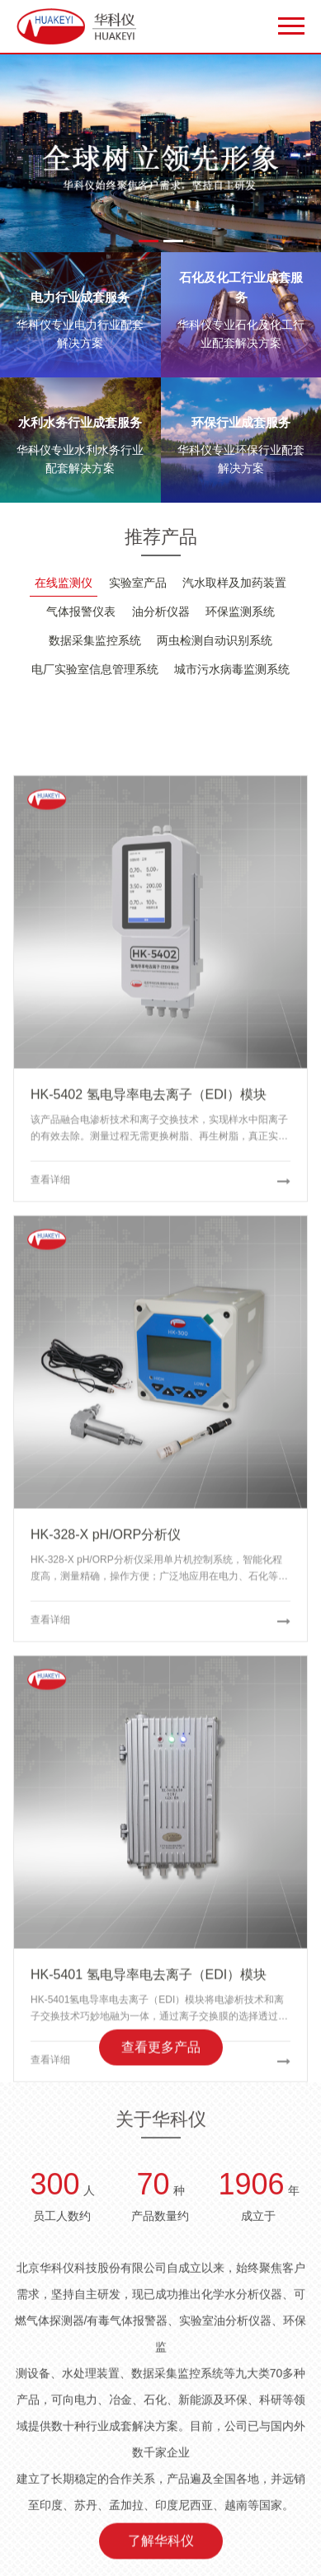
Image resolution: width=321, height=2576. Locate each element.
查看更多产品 (161, 2056)
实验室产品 (138, 582)
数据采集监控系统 (95, 640)
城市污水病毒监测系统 (232, 669)
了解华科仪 (161, 2549)
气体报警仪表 (81, 611)
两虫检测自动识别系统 (214, 640)
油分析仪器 (161, 611)
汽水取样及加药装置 (234, 582)
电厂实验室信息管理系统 (94, 669)
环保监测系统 (240, 611)
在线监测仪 (63, 582)
